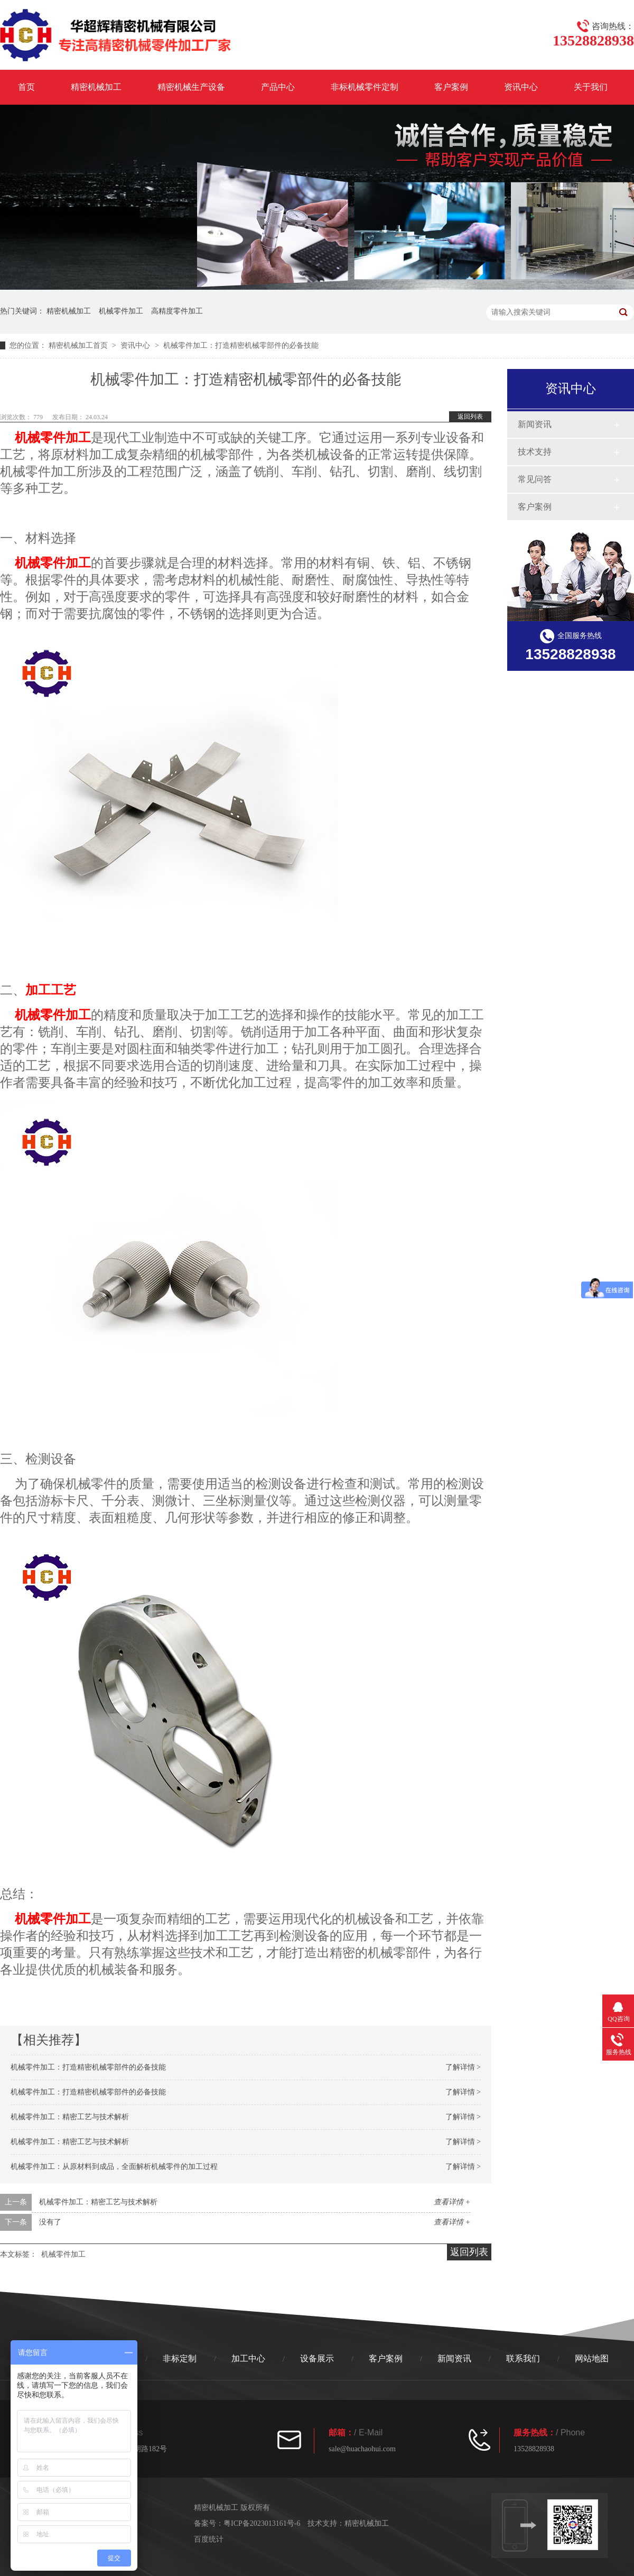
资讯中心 (521, 86)
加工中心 (248, 2358)
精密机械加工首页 (78, 345)
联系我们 (523, 2358)
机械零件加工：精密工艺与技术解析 (70, 2117)
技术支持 (535, 451)
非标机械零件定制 (364, 86)
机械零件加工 (121, 311)
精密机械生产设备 (191, 86)
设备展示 (317, 2358)
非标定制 (180, 2358)
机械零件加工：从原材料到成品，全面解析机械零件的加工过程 (114, 2167)
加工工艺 (50, 990)
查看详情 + (452, 2202)
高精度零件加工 (177, 311)
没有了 (50, 2222)
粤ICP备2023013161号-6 (261, 2523)
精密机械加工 (96, 86)
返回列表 (470, 416)
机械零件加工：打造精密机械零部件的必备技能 (88, 2067)
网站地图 (592, 2358)
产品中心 (278, 86)
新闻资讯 (535, 424)
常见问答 (535, 479)
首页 (26, 86)
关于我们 (591, 86)
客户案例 (451, 86)
